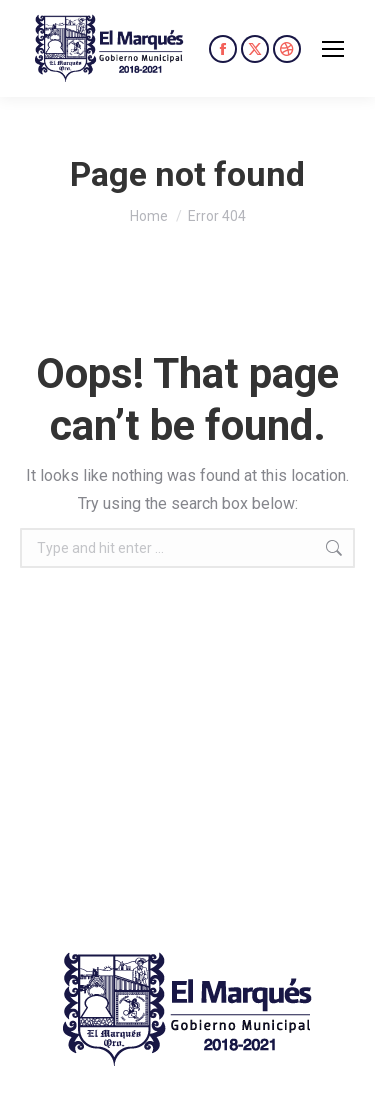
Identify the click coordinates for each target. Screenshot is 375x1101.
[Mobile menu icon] (333, 49)
